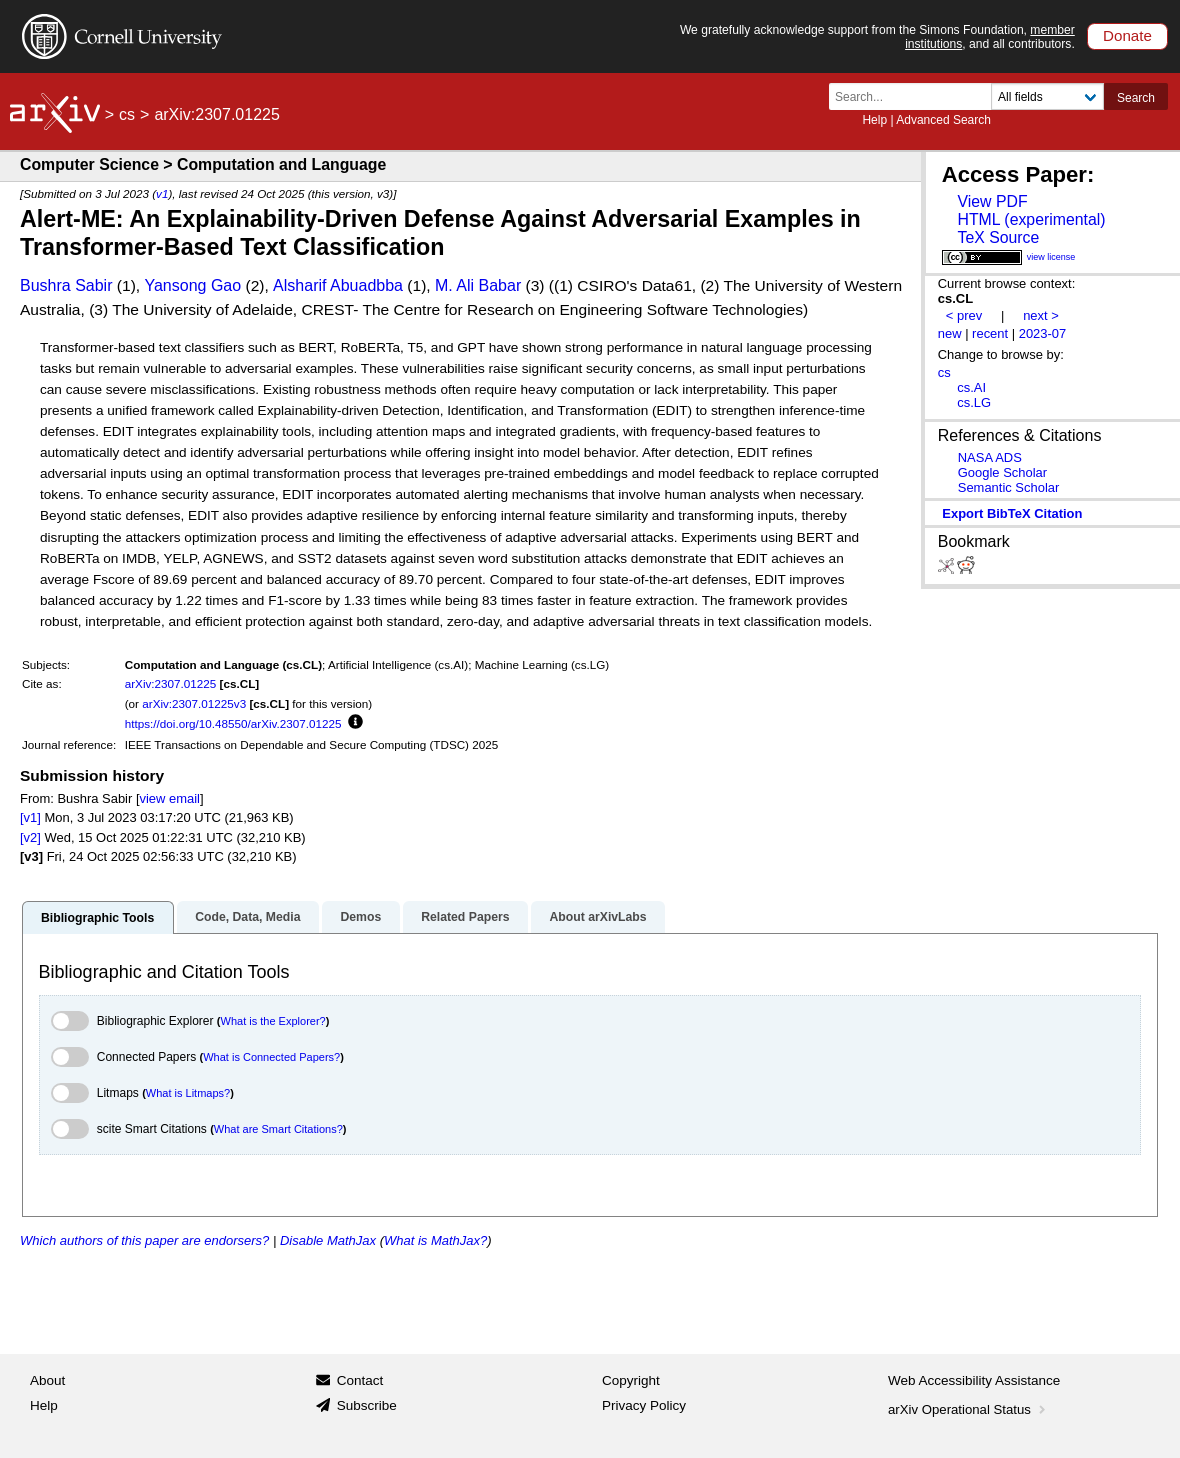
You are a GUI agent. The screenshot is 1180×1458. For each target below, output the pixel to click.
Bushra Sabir (66, 285)
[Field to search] (1047, 96)
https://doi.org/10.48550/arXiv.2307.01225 (233, 723)
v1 (162, 193)
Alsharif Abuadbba (338, 285)
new (950, 333)
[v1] (30, 817)
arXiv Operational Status (968, 1409)
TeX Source (998, 237)
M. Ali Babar (478, 285)
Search (1136, 98)
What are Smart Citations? (278, 1129)
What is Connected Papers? (271, 1057)
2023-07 (1043, 333)
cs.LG (974, 402)
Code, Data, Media (247, 917)
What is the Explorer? (273, 1021)
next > (1041, 315)
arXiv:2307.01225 (171, 683)
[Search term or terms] (916, 96)
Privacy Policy (644, 1405)
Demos (360, 917)
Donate (1127, 35)
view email (170, 798)
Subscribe (367, 1405)
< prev (964, 315)
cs (127, 114)
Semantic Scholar (1009, 487)
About (47, 1380)
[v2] (30, 837)
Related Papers (465, 917)
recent (990, 333)
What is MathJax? (435, 1240)
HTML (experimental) (1031, 219)
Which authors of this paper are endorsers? (144, 1240)
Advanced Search (943, 120)
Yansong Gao (192, 285)
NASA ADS (990, 457)
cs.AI (971, 387)
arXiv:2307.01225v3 (194, 703)
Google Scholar (1002, 472)
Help (874, 120)
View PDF (992, 201)
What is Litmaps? (188, 1093)
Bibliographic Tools (97, 918)
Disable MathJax (328, 1240)
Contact (360, 1380)
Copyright (631, 1380)
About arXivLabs (597, 917)
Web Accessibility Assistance (974, 1380)
